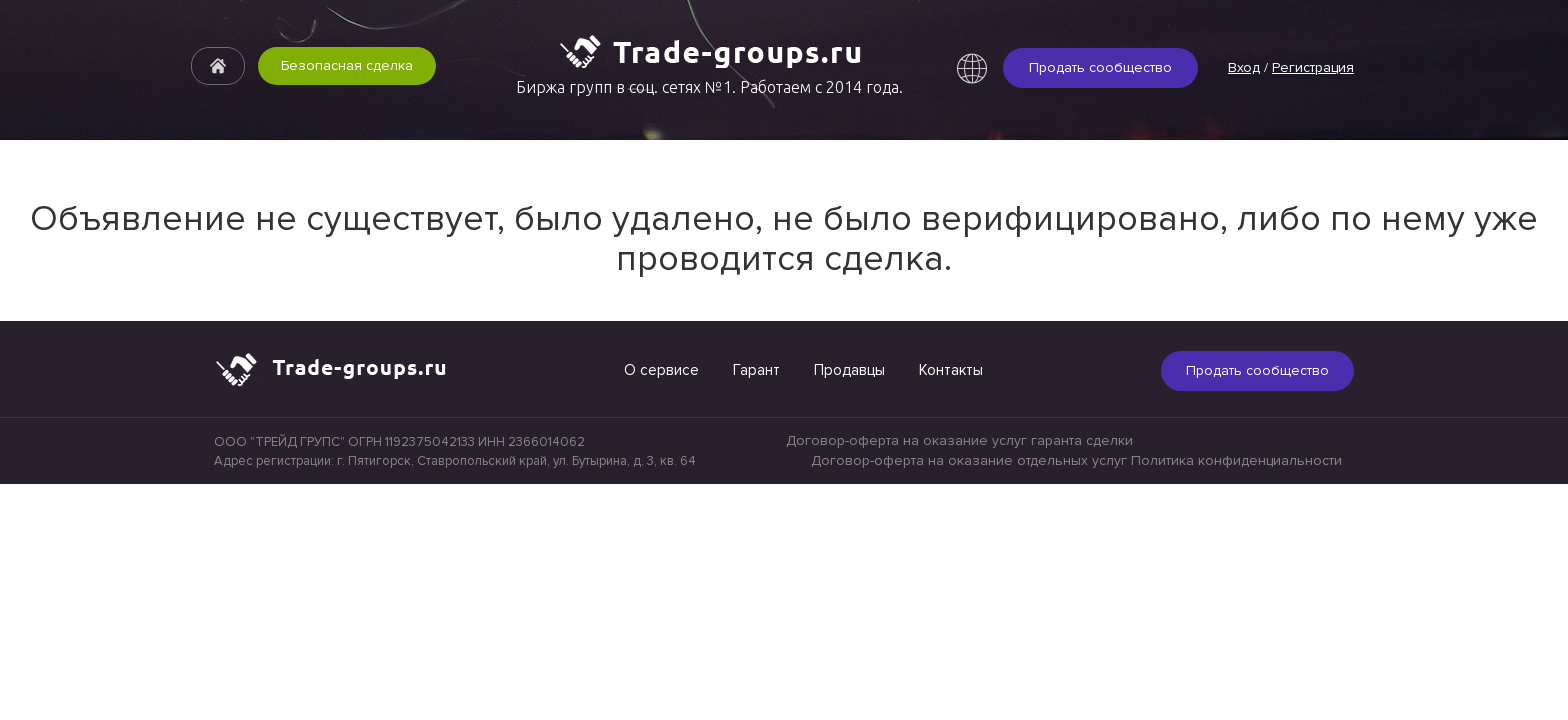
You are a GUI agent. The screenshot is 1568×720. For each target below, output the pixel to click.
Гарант (756, 370)
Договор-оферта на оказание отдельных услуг (969, 460)
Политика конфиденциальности (1236, 460)
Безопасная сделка (347, 66)
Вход (1244, 67)
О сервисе (661, 370)
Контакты (951, 370)
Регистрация (1313, 67)
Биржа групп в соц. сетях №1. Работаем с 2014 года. (709, 87)
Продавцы (849, 370)
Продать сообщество (1100, 67)
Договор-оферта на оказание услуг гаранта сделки (959, 440)
